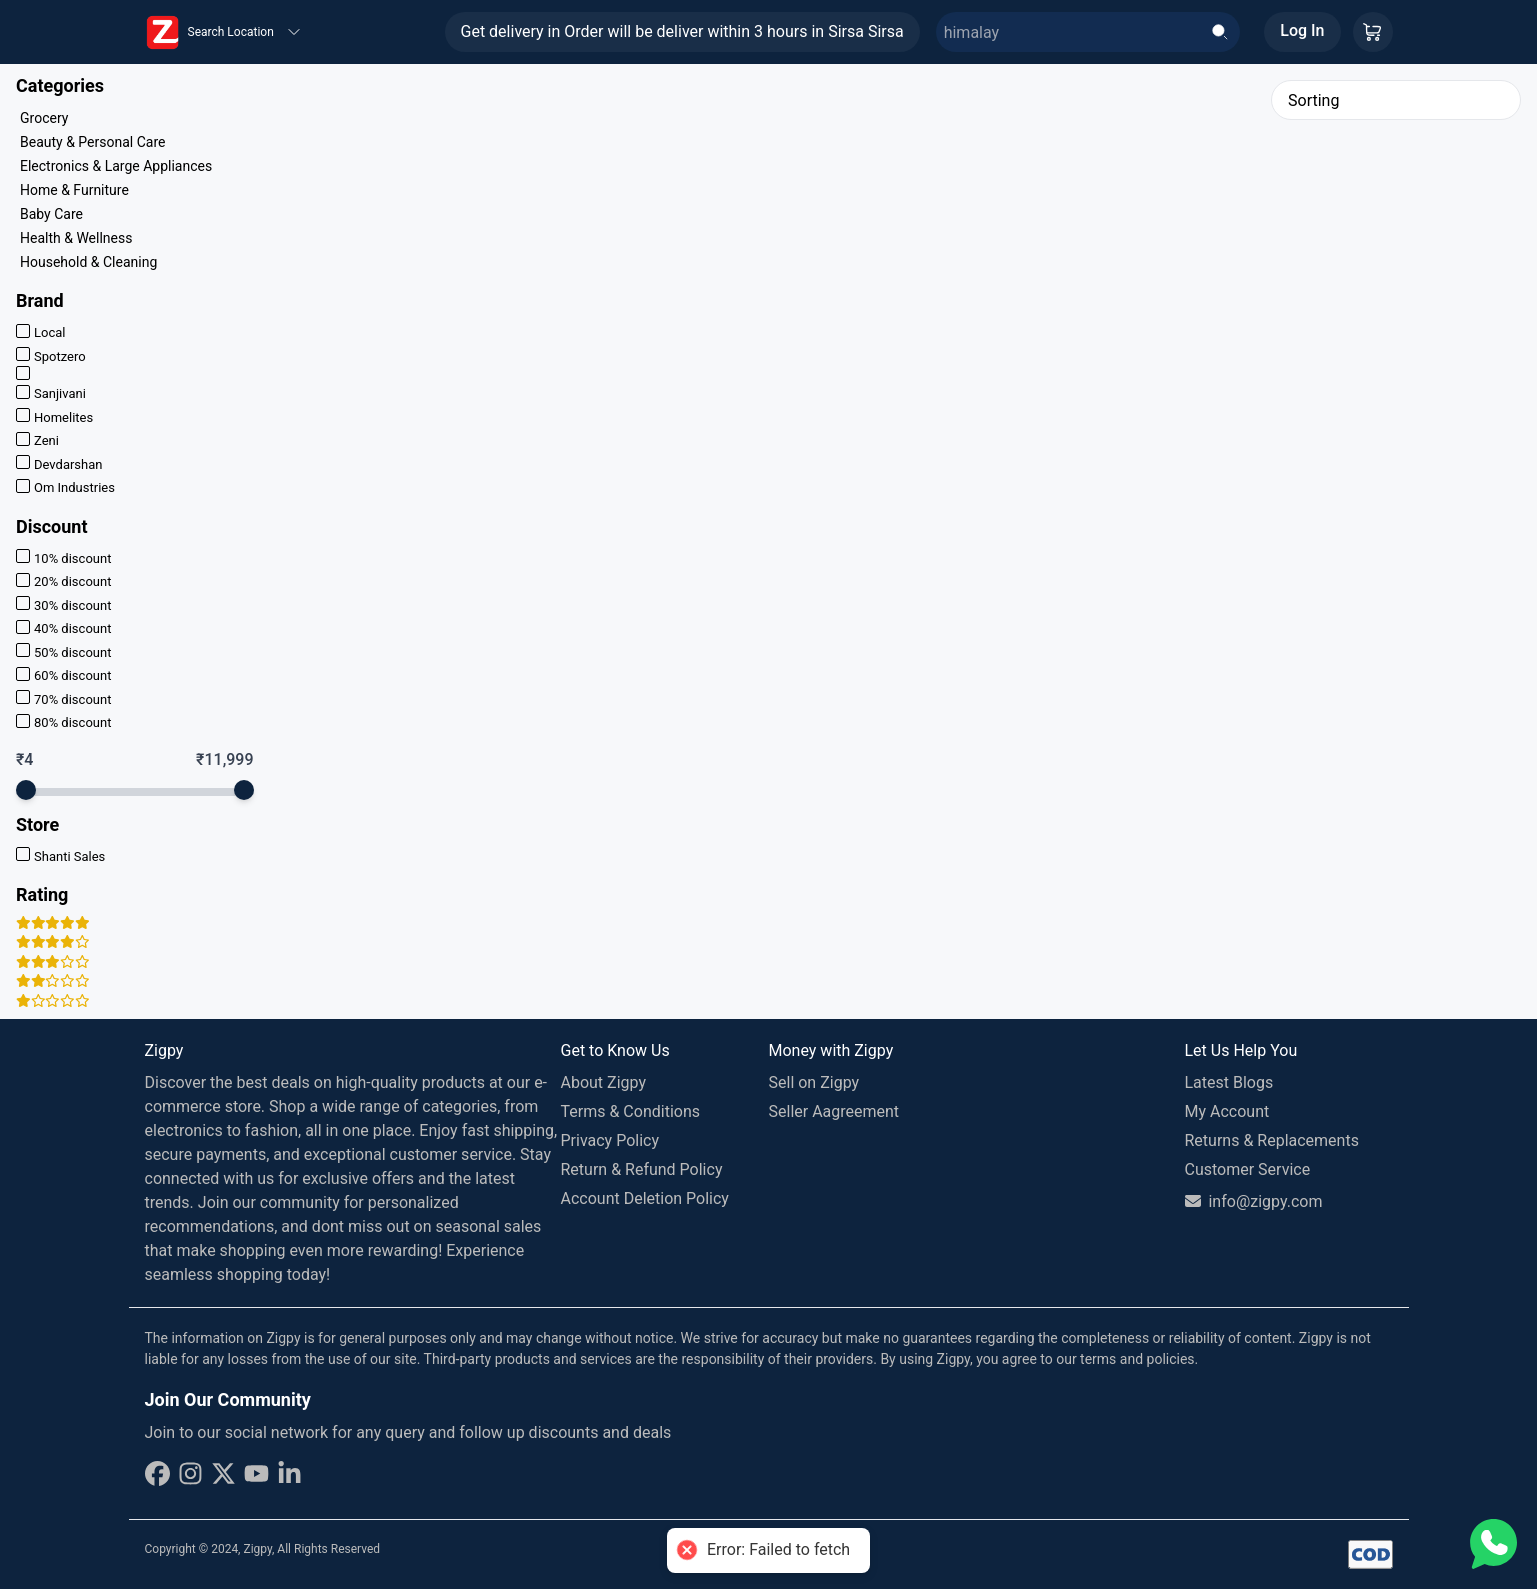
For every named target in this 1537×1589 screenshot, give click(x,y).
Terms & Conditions (631, 1111)
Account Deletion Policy (645, 1198)
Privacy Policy (610, 1140)
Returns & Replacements (1272, 1140)
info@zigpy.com (1254, 1201)
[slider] (26, 790)
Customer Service (1248, 1169)
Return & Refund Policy (642, 1169)
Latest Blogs (1229, 1082)
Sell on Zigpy (814, 1082)
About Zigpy (604, 1082)
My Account (1227, 1111)
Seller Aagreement (834, 1111)
